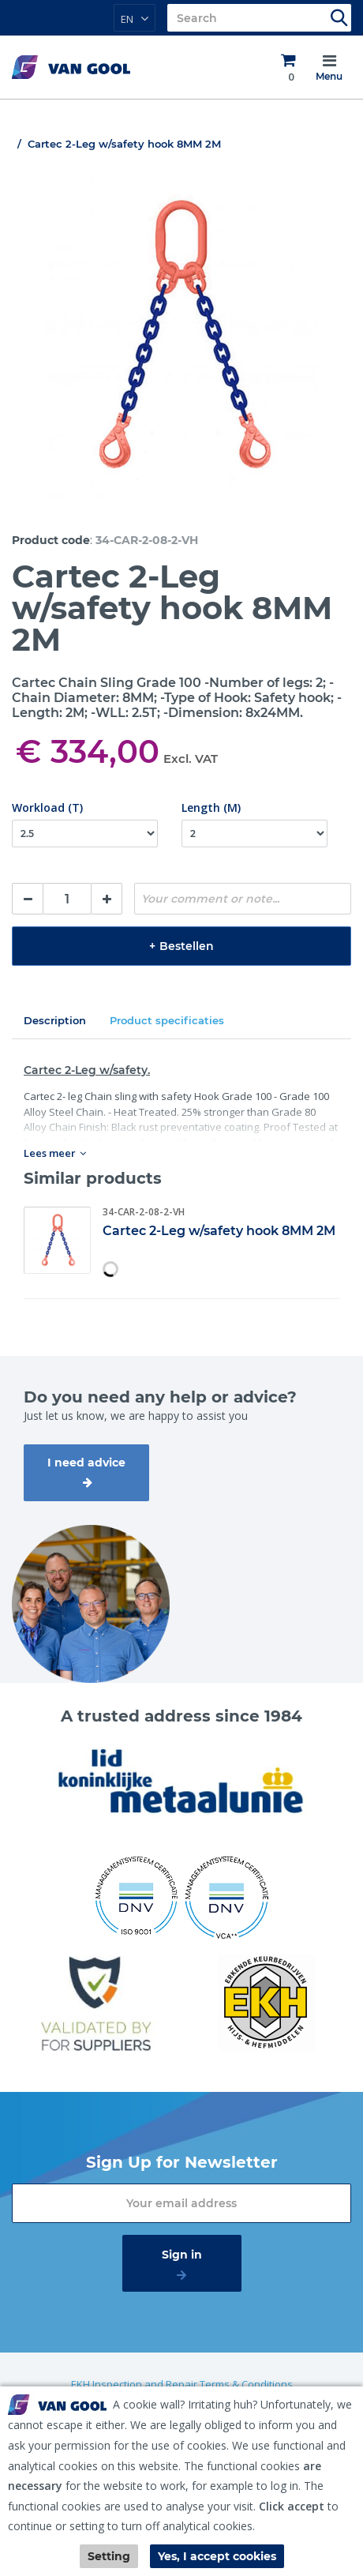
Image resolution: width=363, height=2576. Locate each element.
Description (55, 1020)
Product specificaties (167, 1020)
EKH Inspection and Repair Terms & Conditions (182, 2384)
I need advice (86, 1462)
